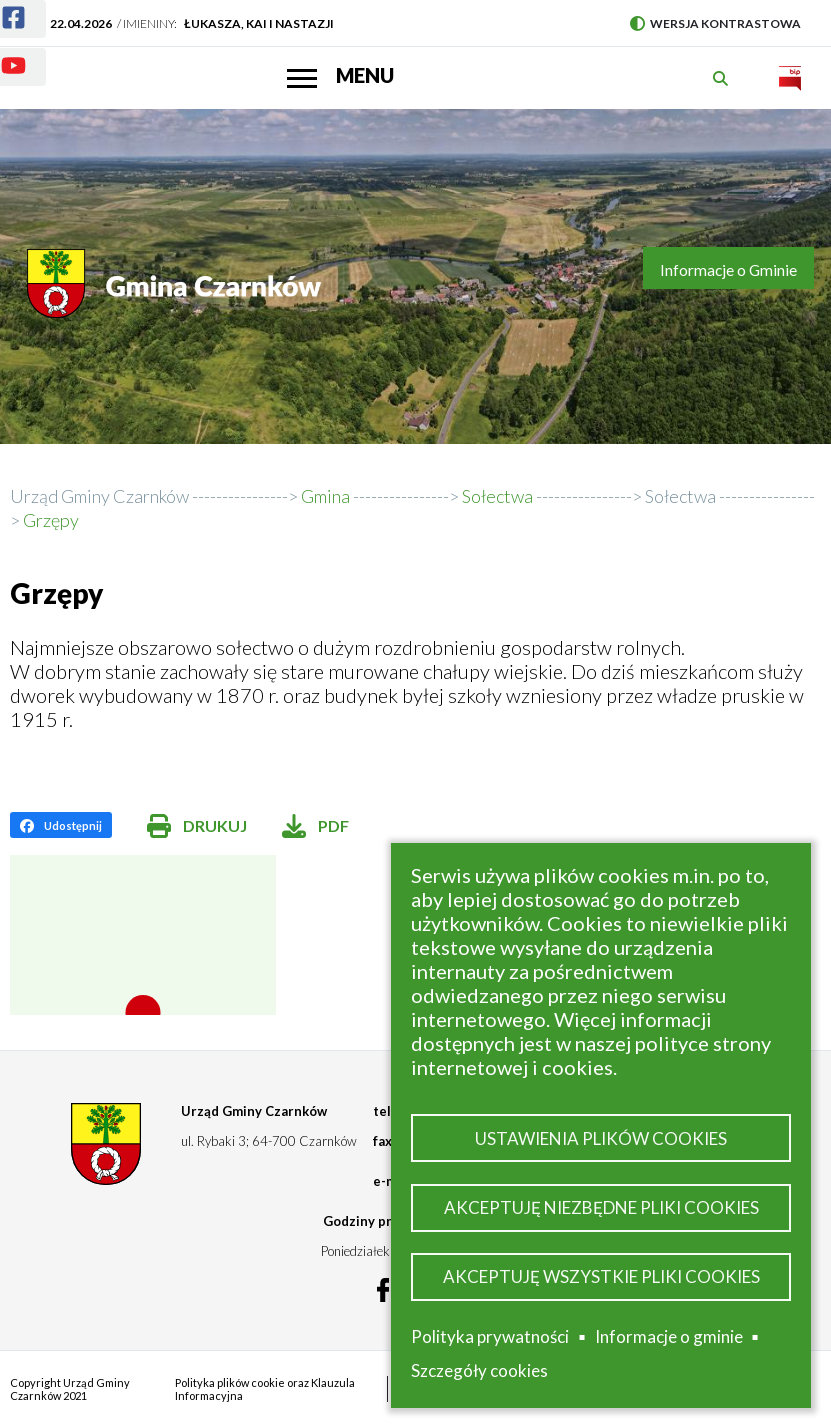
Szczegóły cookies (479, 1370)
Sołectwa (680, 496)
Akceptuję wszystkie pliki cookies (601, 1276)
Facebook (1, 5)
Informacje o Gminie (728, 270)
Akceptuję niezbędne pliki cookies (601, 1207)
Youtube (1, 53)
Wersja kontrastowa (715, 23)
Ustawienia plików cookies (601, 1138)
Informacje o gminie (669, 1337)
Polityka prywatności (490, 1336)
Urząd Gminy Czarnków (99, 496)
